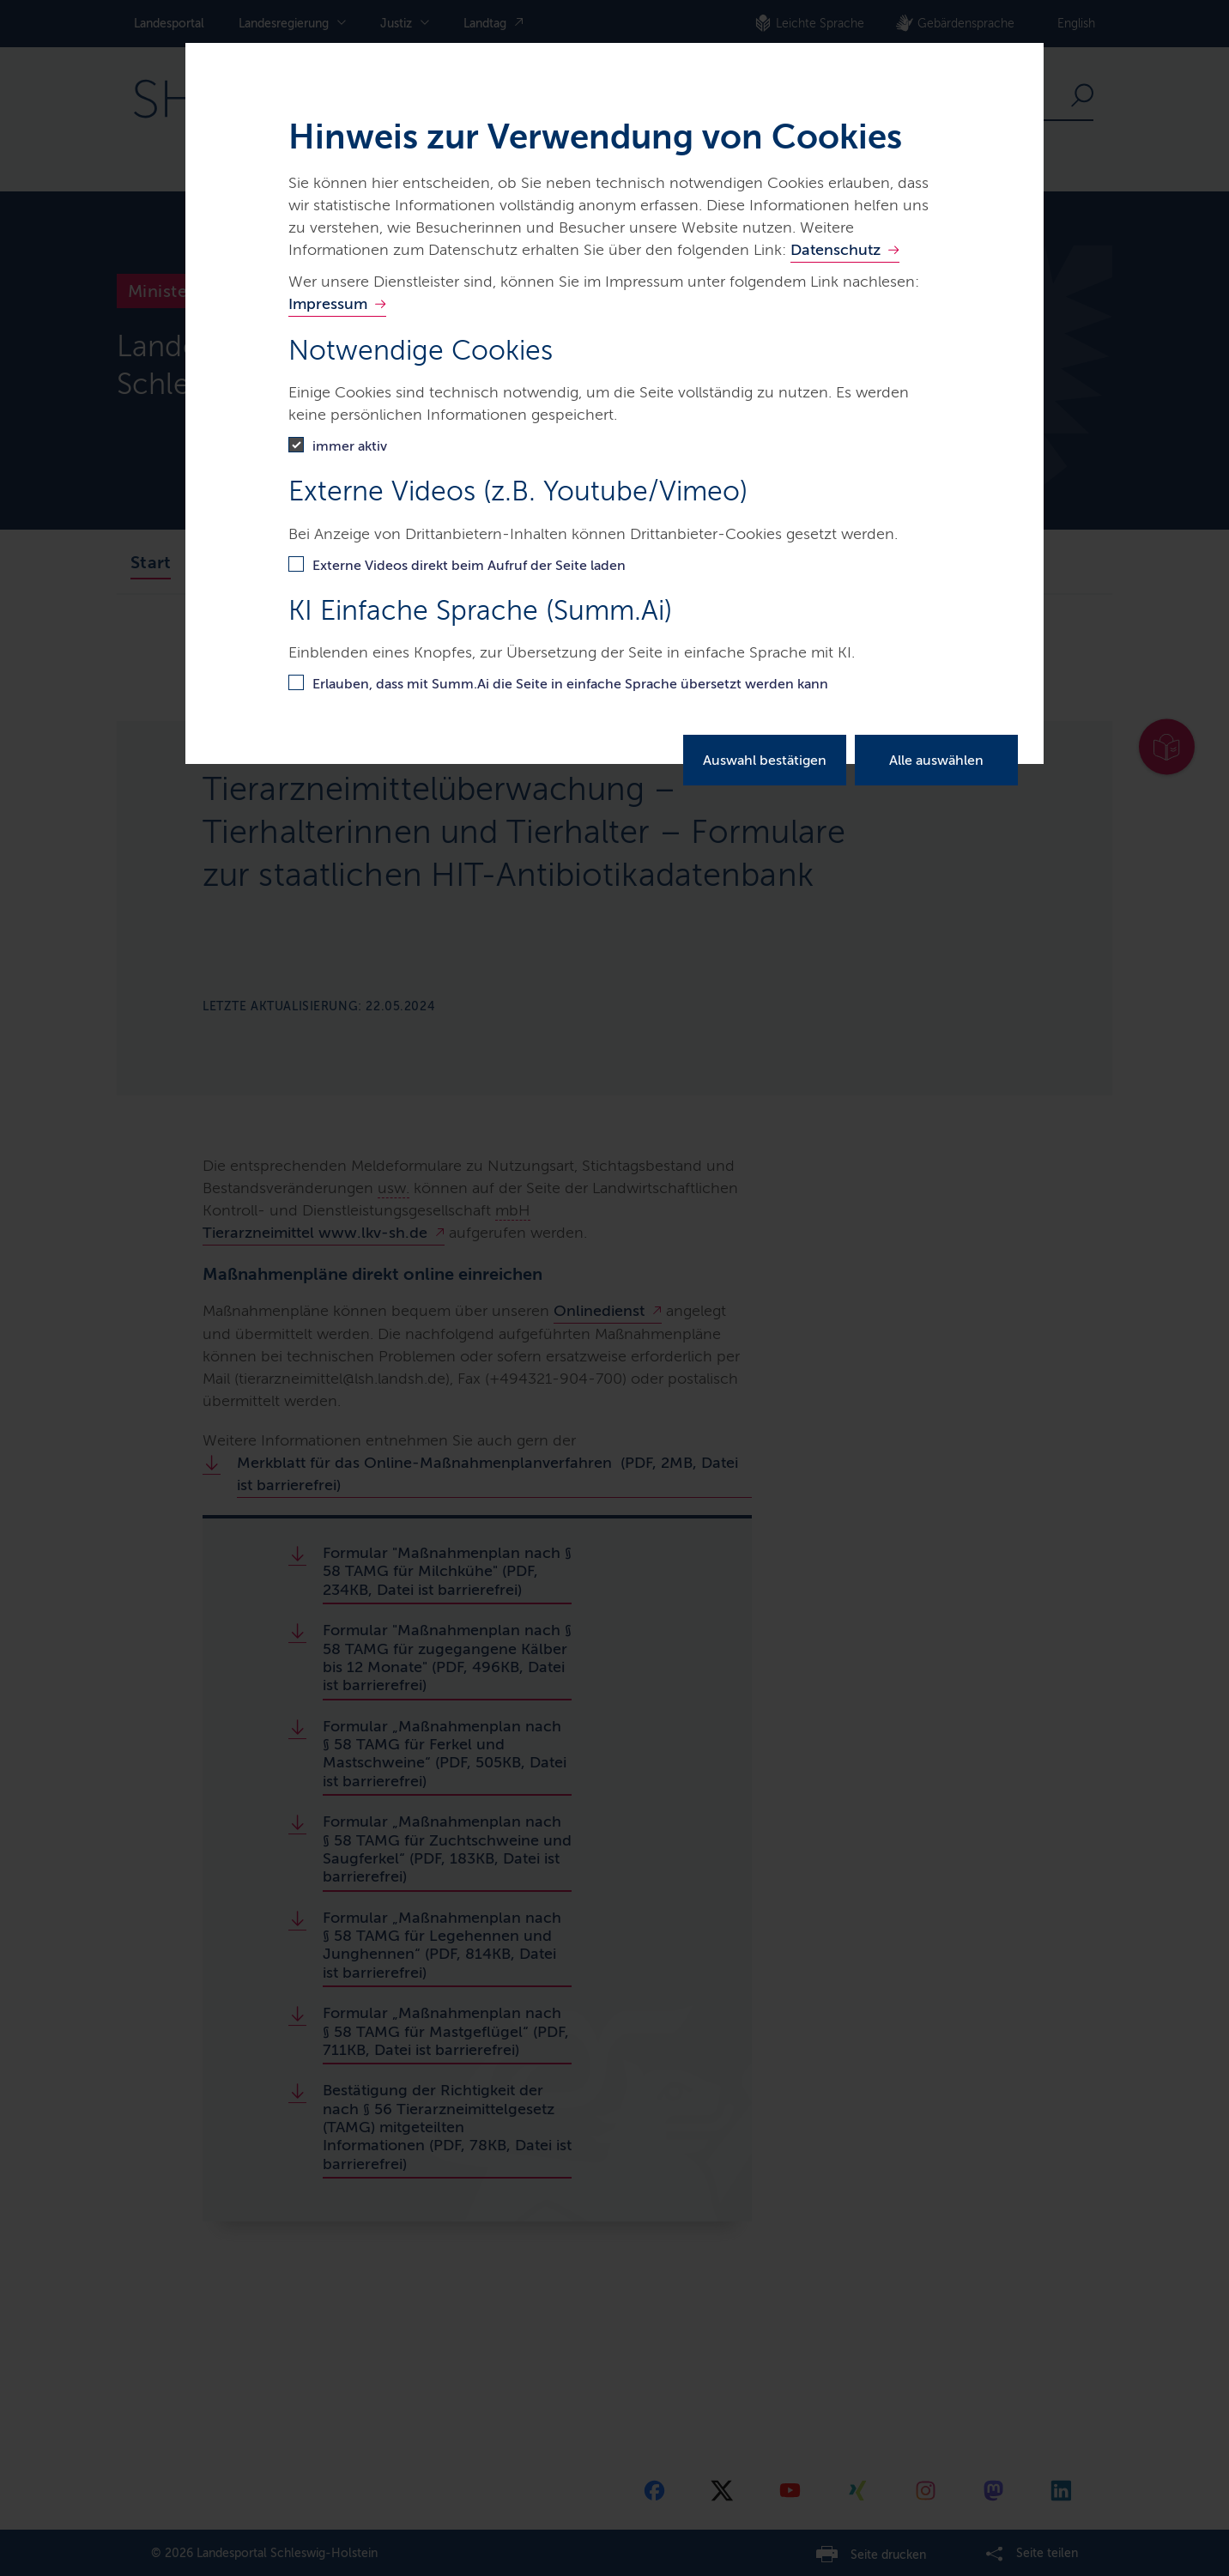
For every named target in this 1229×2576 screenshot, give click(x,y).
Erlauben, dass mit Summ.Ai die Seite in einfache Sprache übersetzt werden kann (570, 684)
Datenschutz (835, 249)
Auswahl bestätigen (764, 760)
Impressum (327, 303)
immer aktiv (349, 446)
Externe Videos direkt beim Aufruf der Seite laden (469, 565)
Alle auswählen (936, 760)
